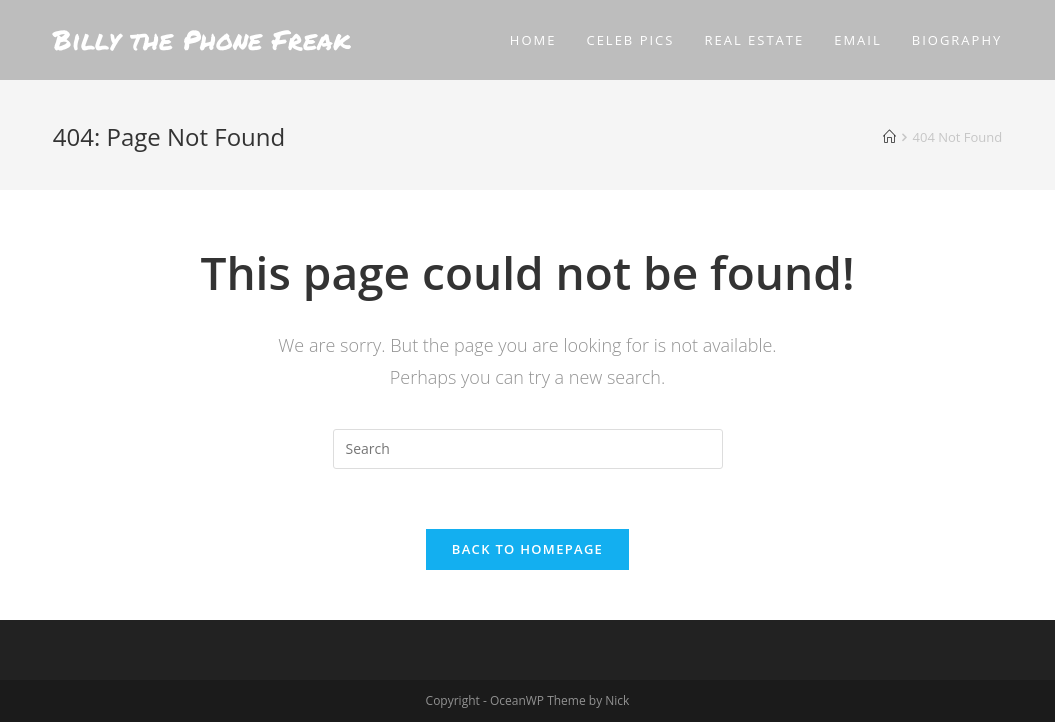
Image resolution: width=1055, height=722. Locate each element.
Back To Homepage (527, 549)
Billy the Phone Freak (201, 39)
